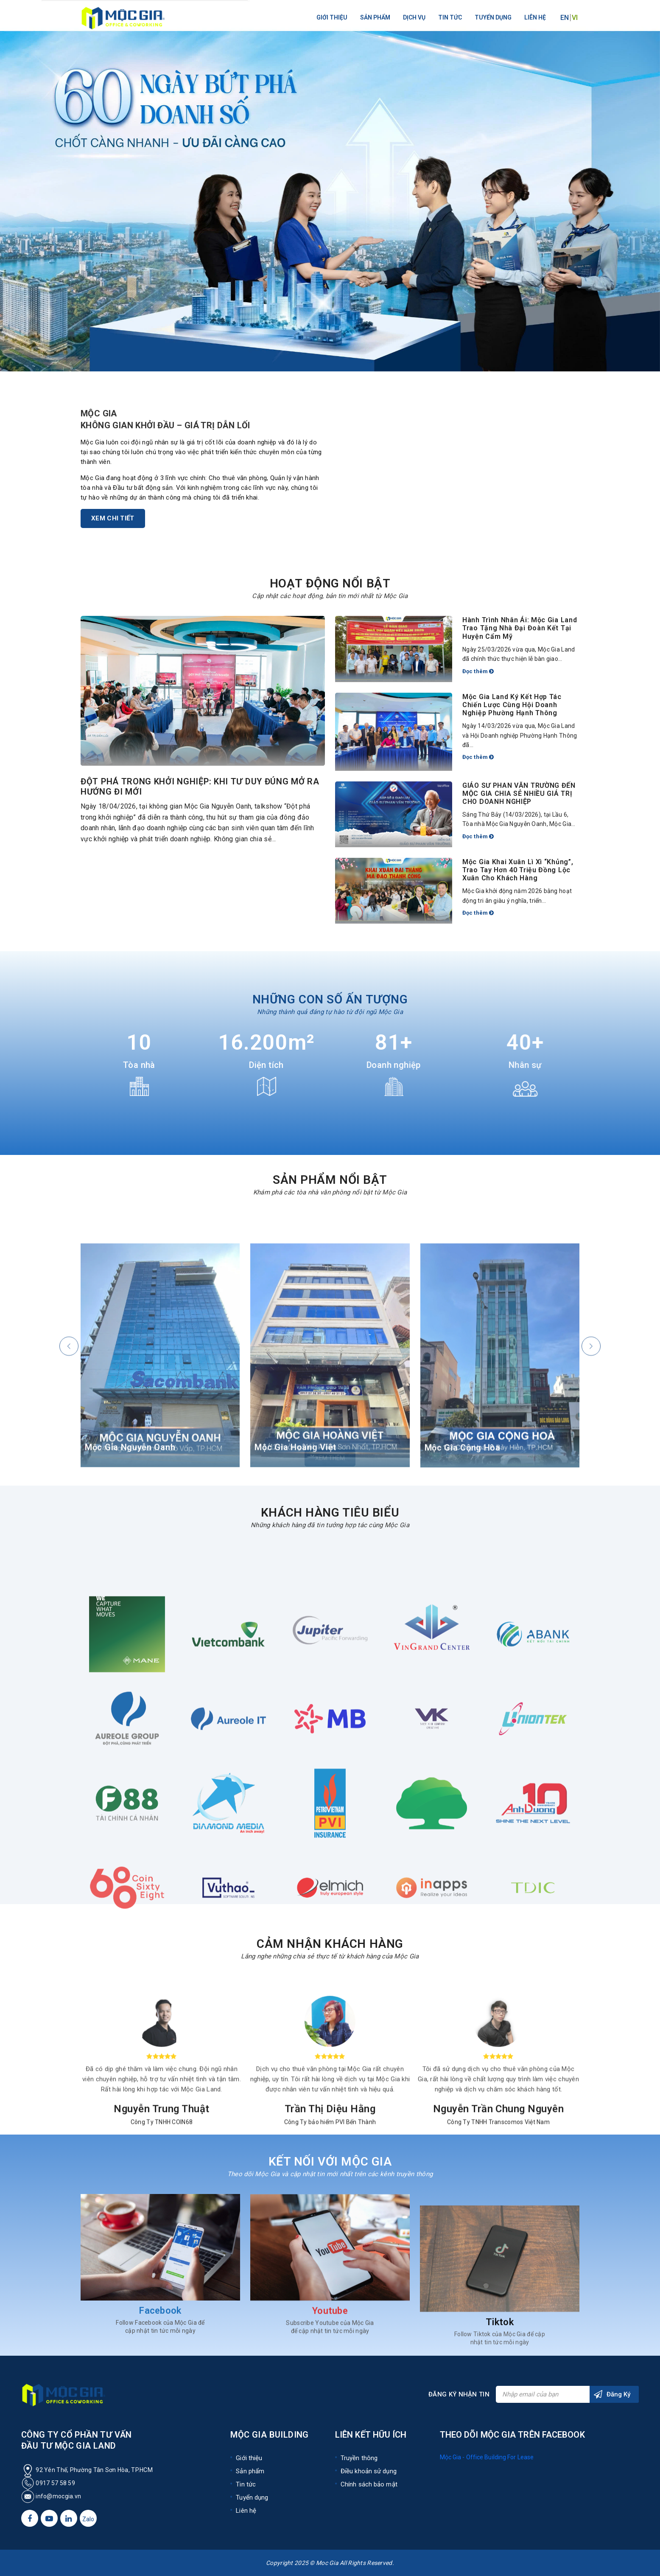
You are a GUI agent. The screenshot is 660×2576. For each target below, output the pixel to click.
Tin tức (450, 17)
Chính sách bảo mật (369, 2484)
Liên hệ (535, 17)
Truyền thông (359, 2458)
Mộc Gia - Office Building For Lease (487, 2457)
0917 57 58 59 (48, 2483)
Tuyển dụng (493, 17)
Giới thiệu (331, 17)
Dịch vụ (414, 17)
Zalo (88, 2519)
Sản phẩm (375, 17)
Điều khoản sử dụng (369, 2471)
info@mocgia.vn (57, 2496)
